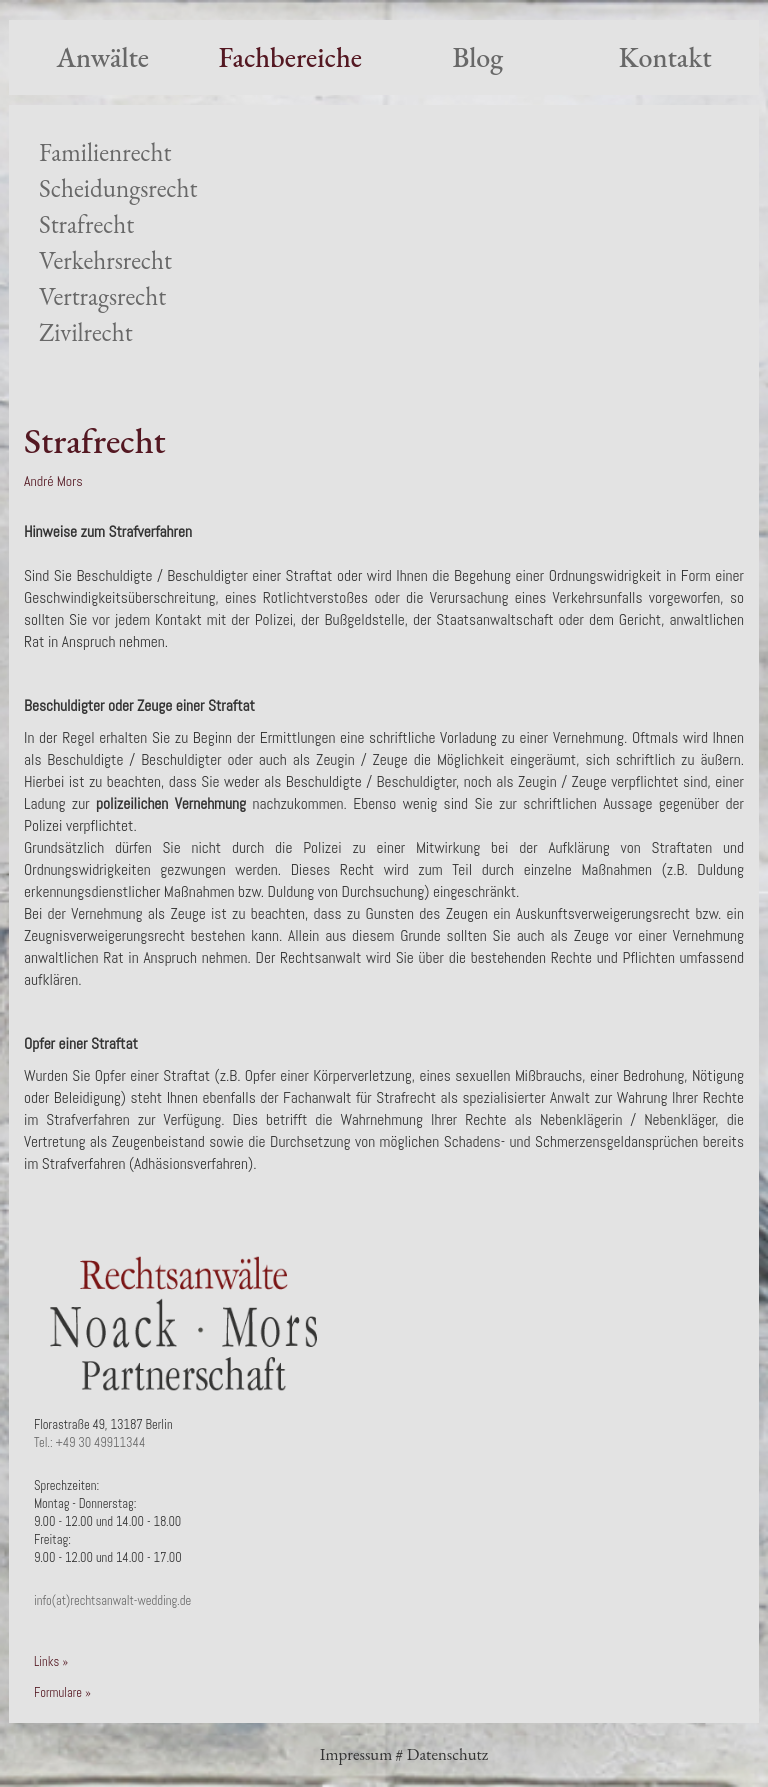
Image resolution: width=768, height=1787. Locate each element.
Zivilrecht (86, 332)
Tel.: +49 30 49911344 (89, 1443)
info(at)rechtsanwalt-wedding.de (112, 1601)
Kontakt (665, 57)
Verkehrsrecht (105, 260)
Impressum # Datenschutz (404, 1754)
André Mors (53, 481)
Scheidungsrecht (118, 188)
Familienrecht (105, 152)
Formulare (58, 1693)
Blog (477, 57)
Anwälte (102, 57)
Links (46, 1662)
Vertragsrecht (102, 296)
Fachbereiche (290, 57)
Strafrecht (86, 224)
